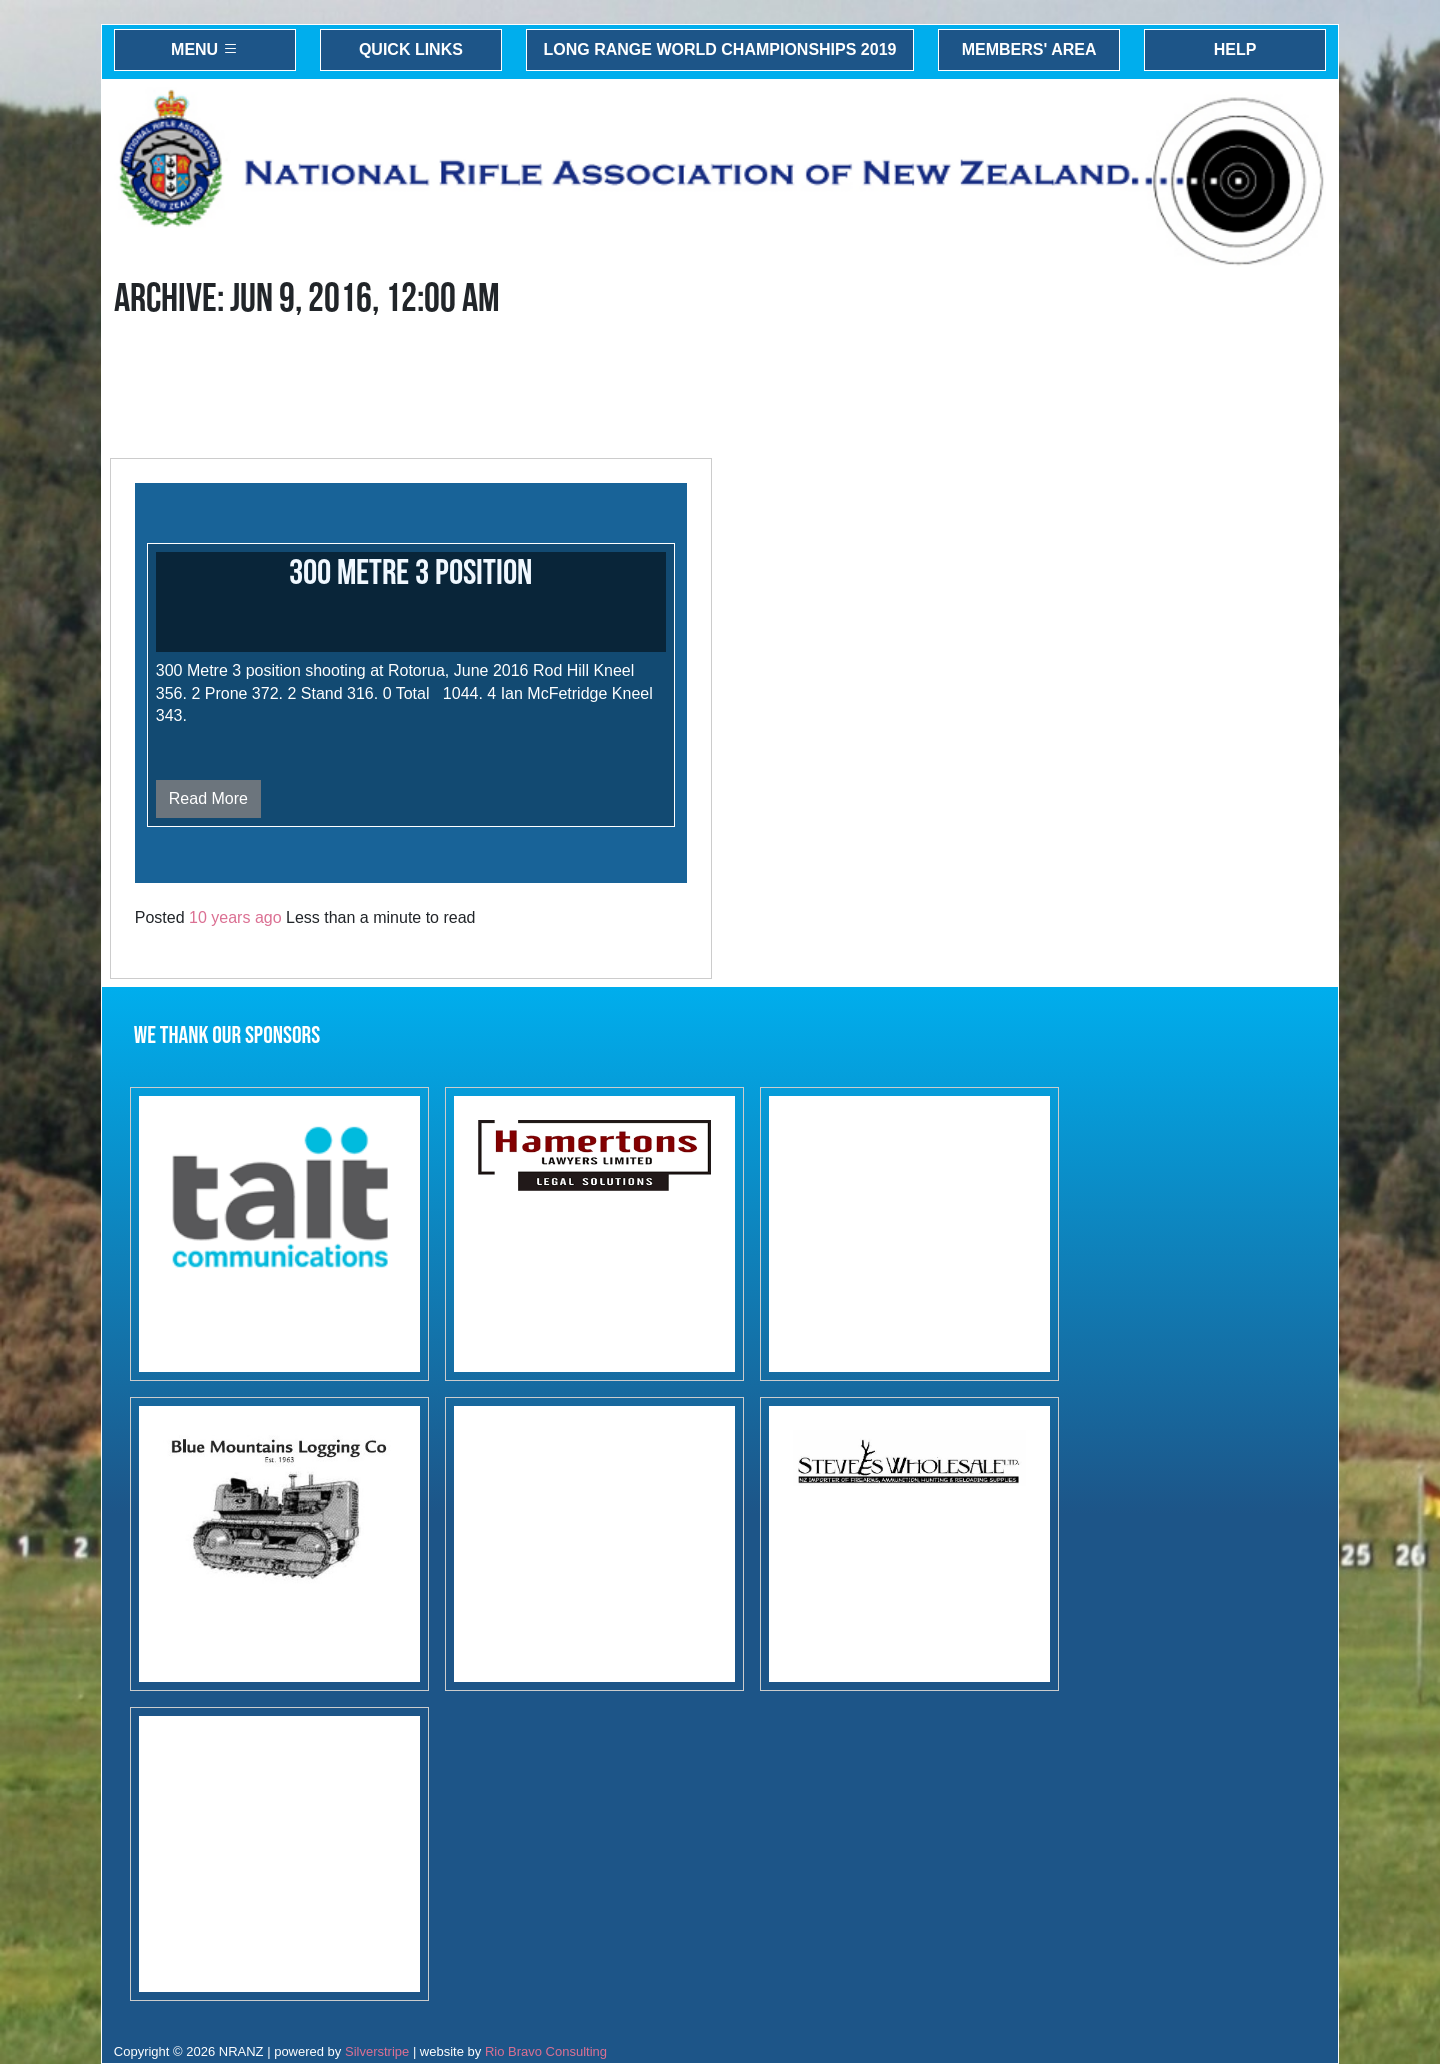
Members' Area (1029, 49)
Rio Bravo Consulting (546, 2051)
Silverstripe (377, 2051)
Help (1235, 49)
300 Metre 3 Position (410, 573)
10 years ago (235, 917)
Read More (208, 798)
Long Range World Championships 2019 (720, 49)
